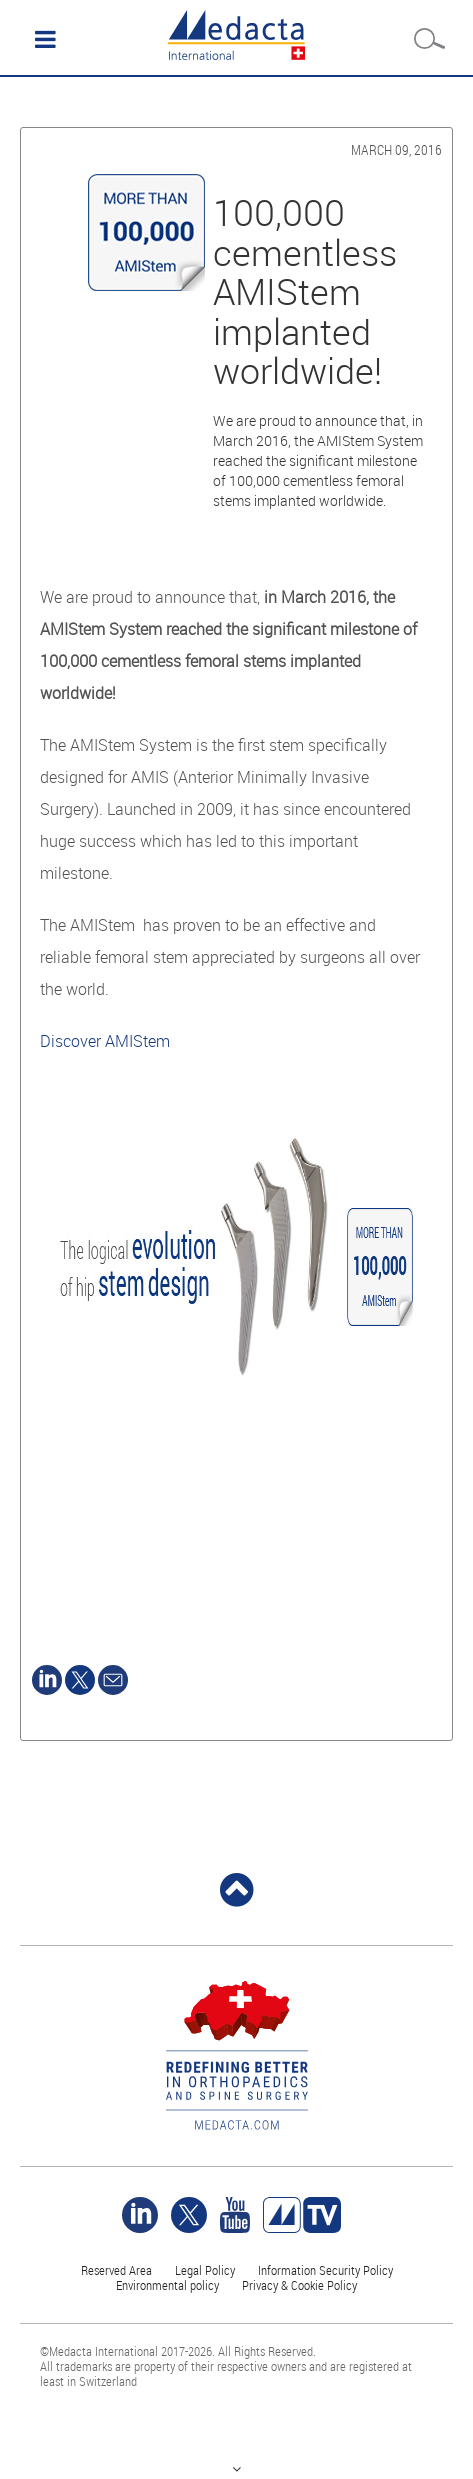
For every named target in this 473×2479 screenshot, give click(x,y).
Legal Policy (205, 2270)
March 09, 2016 (396, 149)
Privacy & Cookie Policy (299, 2285)
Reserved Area (116, 2270)
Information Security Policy (325, 2270)
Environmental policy (167, 2285)
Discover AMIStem (105, 1041)
